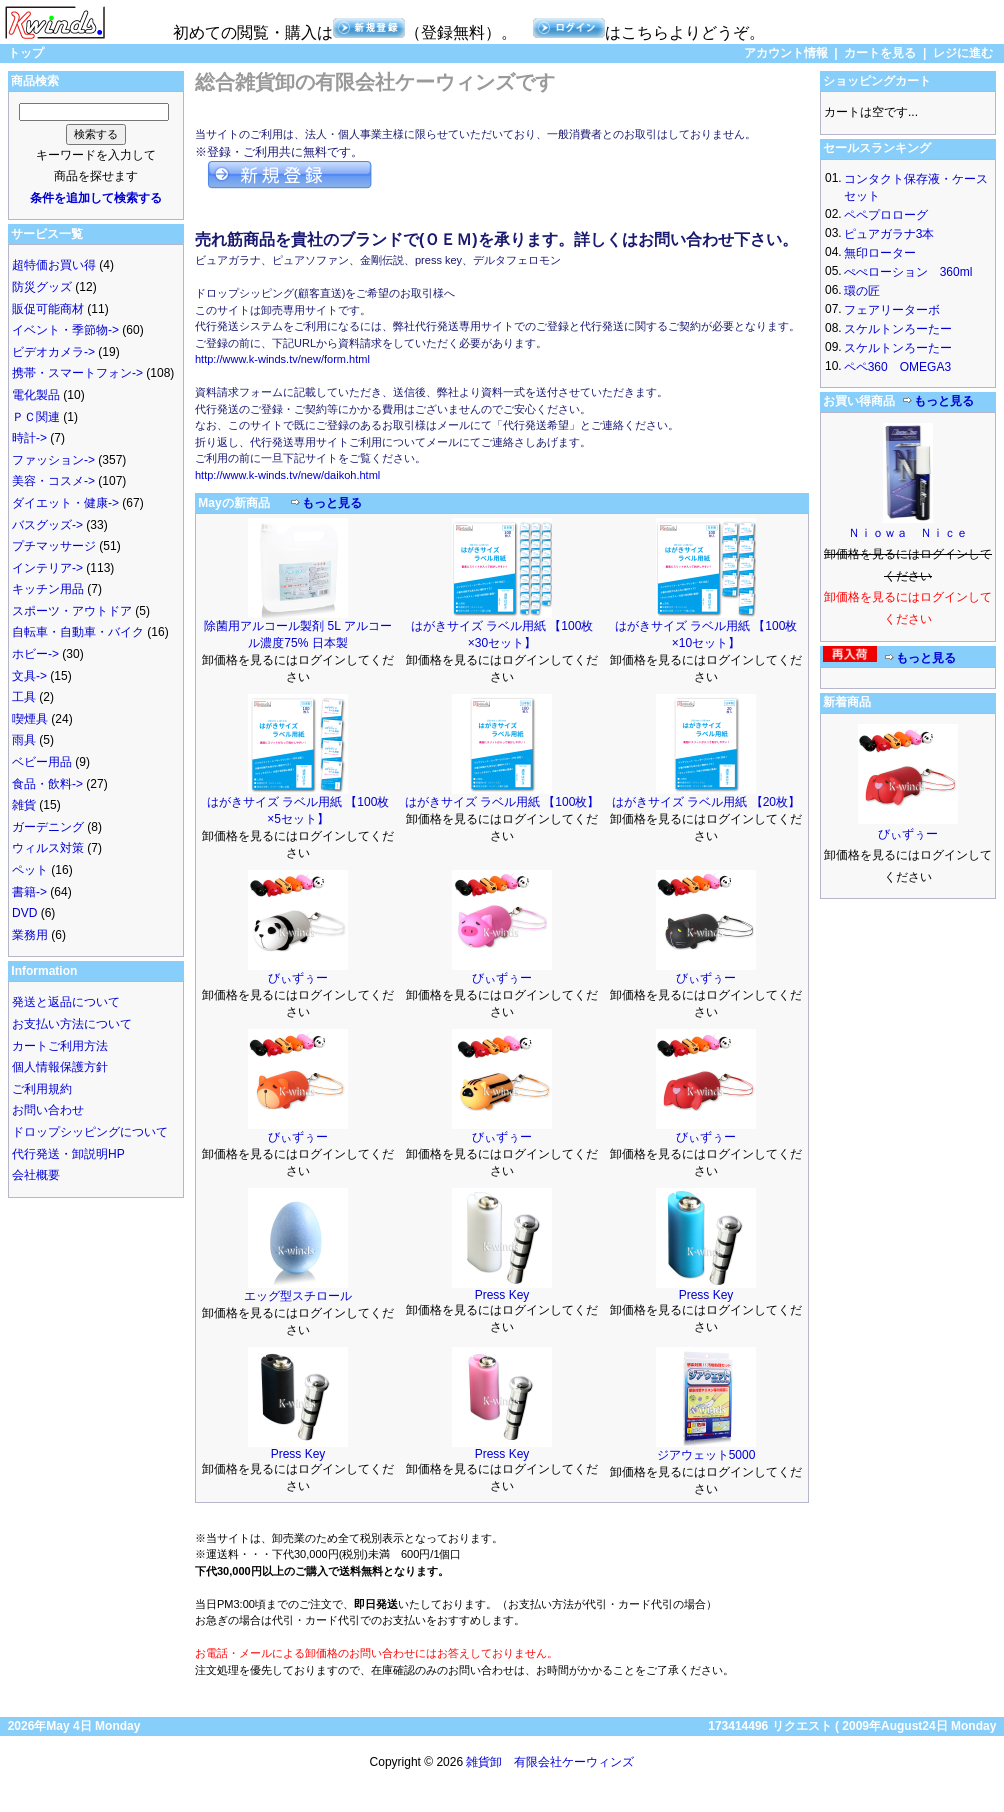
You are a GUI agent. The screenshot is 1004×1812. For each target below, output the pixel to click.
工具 (24, 697)
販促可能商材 (48, 309)
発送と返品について (66, 1002)
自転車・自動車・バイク (78, 632)
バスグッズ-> (47, 525)
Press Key (502, 1295)
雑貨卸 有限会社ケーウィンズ (550, 1762)
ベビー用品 (42, 762)
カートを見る (880, 53)
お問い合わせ (48, 1110)
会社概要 (36, 1175)
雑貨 (24, 805)
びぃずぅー (298, 978)
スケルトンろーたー (898, 329)
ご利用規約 (42, 1089)
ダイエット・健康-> (65, 503)
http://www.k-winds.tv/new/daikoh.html (287, 475)
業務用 (30, 935)
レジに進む (963, 53)
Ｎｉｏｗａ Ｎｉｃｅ (908, 533)
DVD (24, 913)
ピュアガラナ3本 (889, 234)
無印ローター (880, 253)
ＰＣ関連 (36, 417)
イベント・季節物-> (65, 330)
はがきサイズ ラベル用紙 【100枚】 (502, 802)
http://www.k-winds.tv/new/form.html (282, 359)
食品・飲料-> (47, 784)
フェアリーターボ (892, 310)
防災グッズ (42, 287)
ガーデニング (48, 827)
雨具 (24, 740)
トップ (26, 53)
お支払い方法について (72, 1024)
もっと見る (332, 503)
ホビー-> (35, 654)
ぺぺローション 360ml (908, 272)
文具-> (29, 676)
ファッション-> (53, 460)
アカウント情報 (786, 53)
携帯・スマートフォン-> (77, 373)
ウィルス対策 (48, 848)
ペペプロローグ (886, 215)
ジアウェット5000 (706, 1455)
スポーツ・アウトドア (72, 611)
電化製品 (36, 395)
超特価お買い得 (54, 265)
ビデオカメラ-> (53, 352)
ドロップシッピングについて (90, 1132)
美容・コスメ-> (53, 481)
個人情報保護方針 (60, 1067)
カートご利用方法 (60, 1046)
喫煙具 (30, 719)
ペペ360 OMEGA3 (897, 367)
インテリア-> (47, 568)
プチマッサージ (54, 546)
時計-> (29, 438)
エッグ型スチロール (298, 1296)
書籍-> (29, 892)
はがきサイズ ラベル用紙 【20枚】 (706, 802)
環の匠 (862, 291)
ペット (30, 870)
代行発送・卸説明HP (68, 1154)
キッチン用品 (48, 589)
